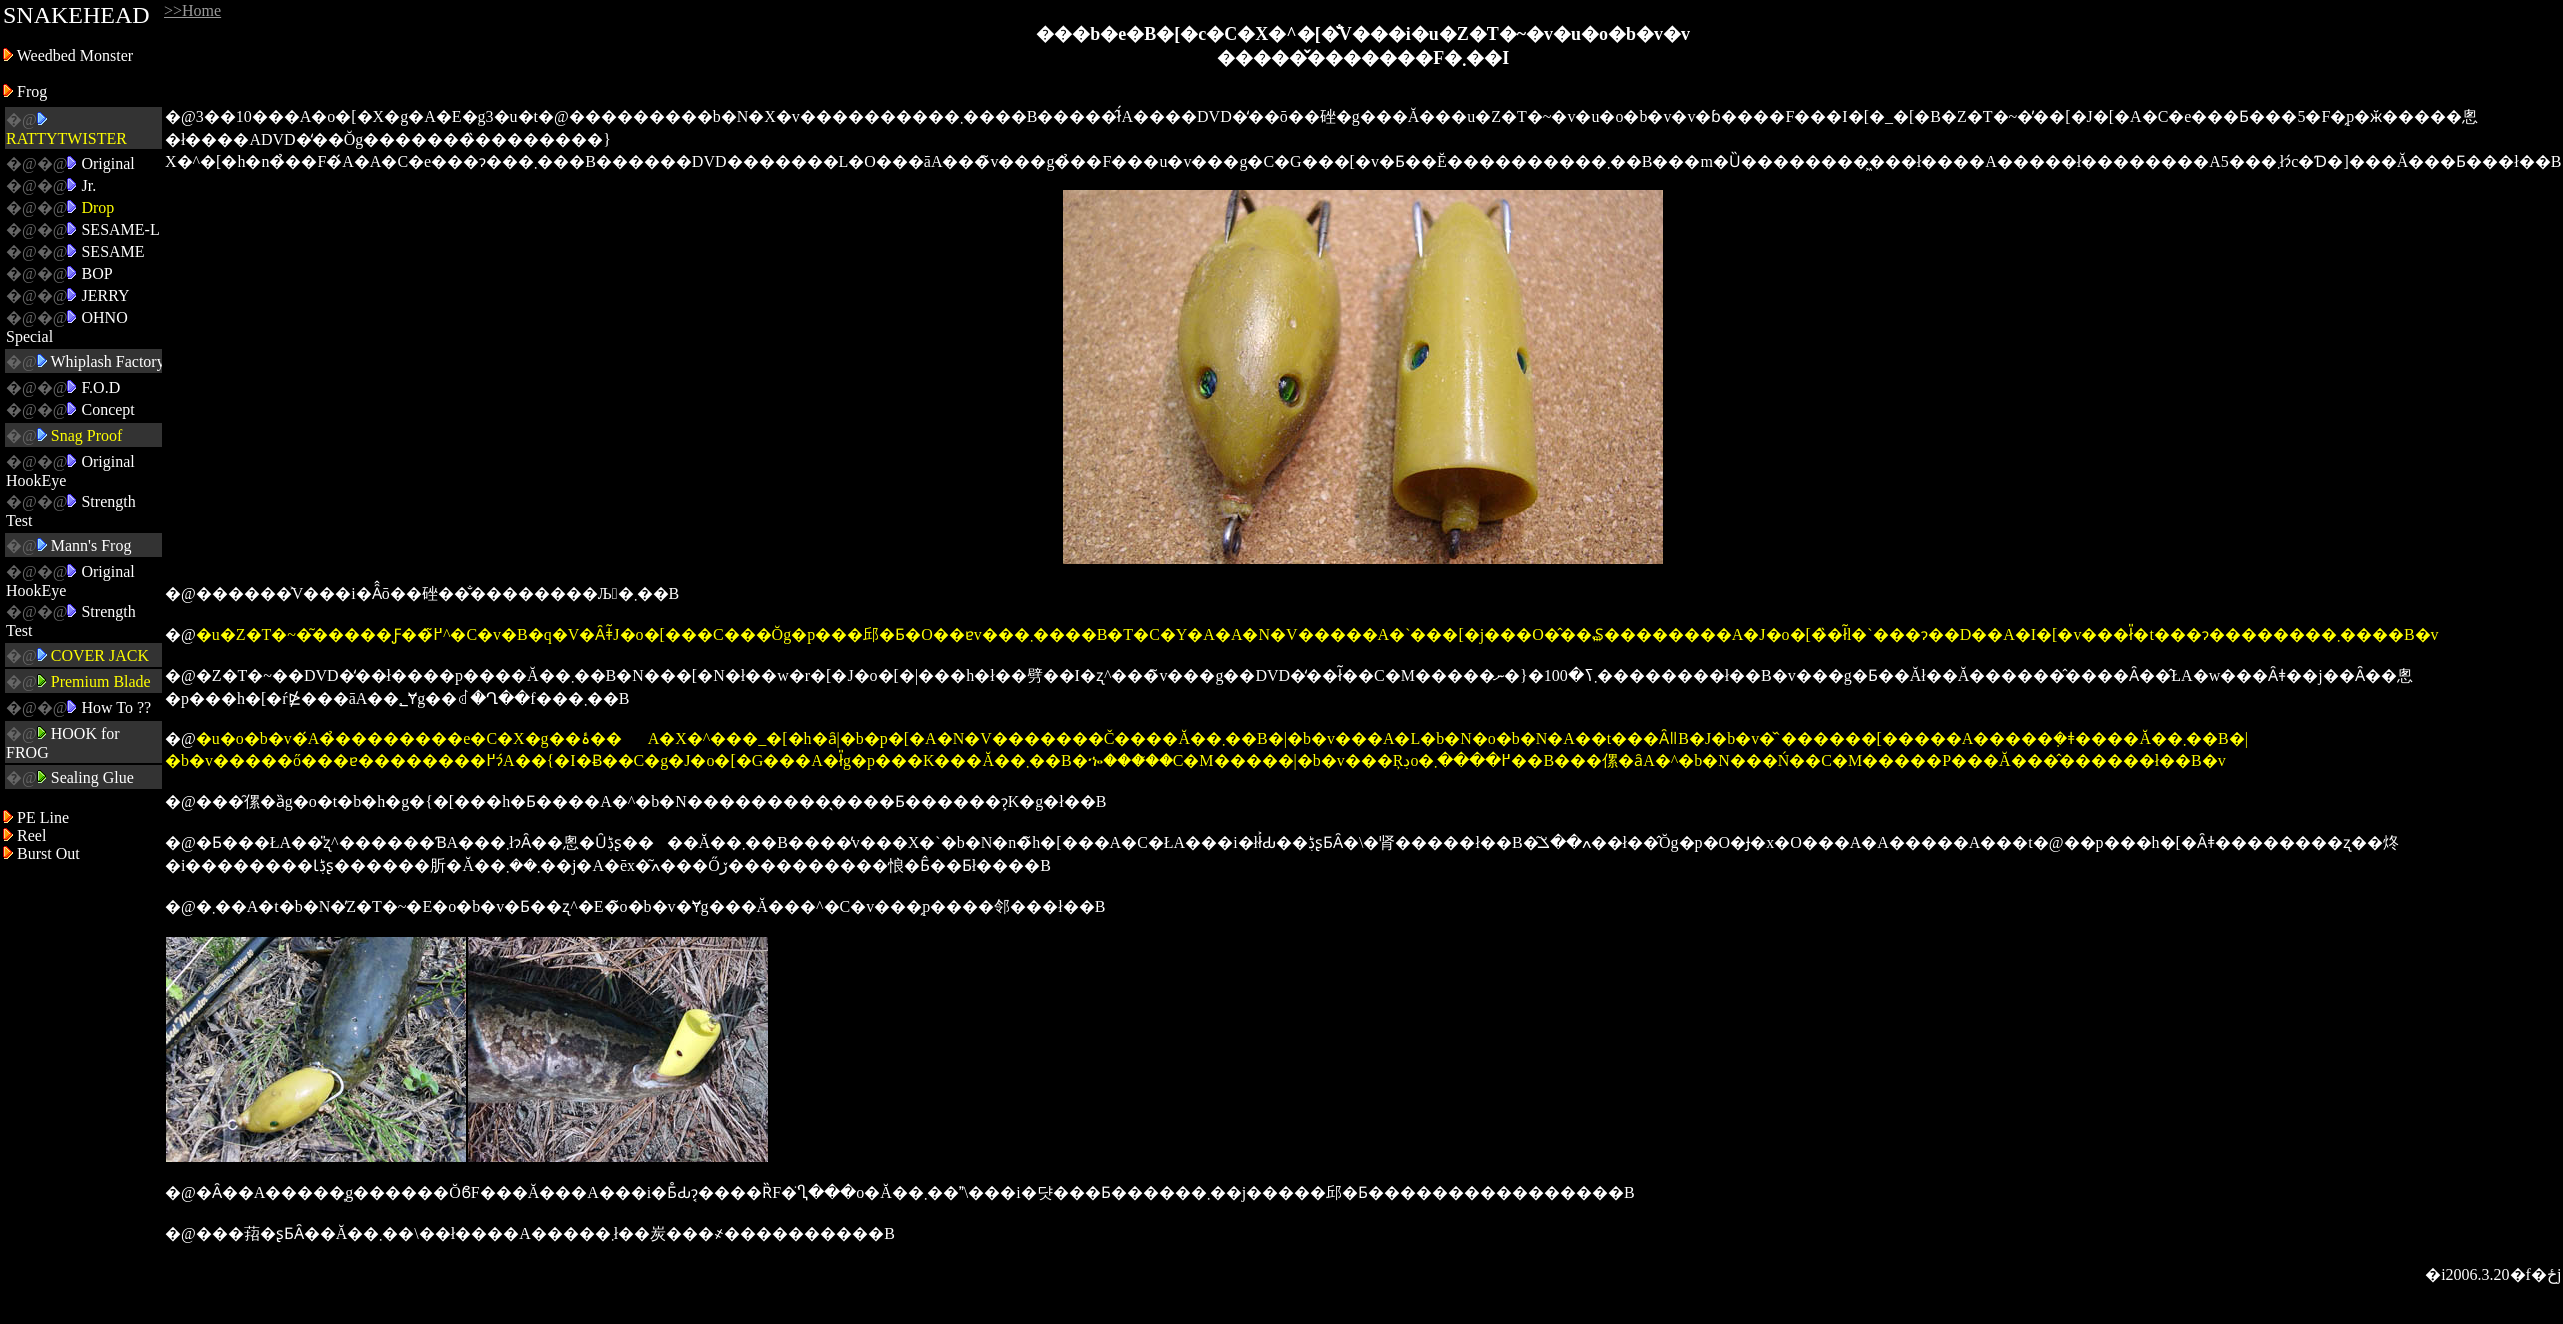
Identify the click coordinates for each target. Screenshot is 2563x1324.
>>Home (192, 10)
